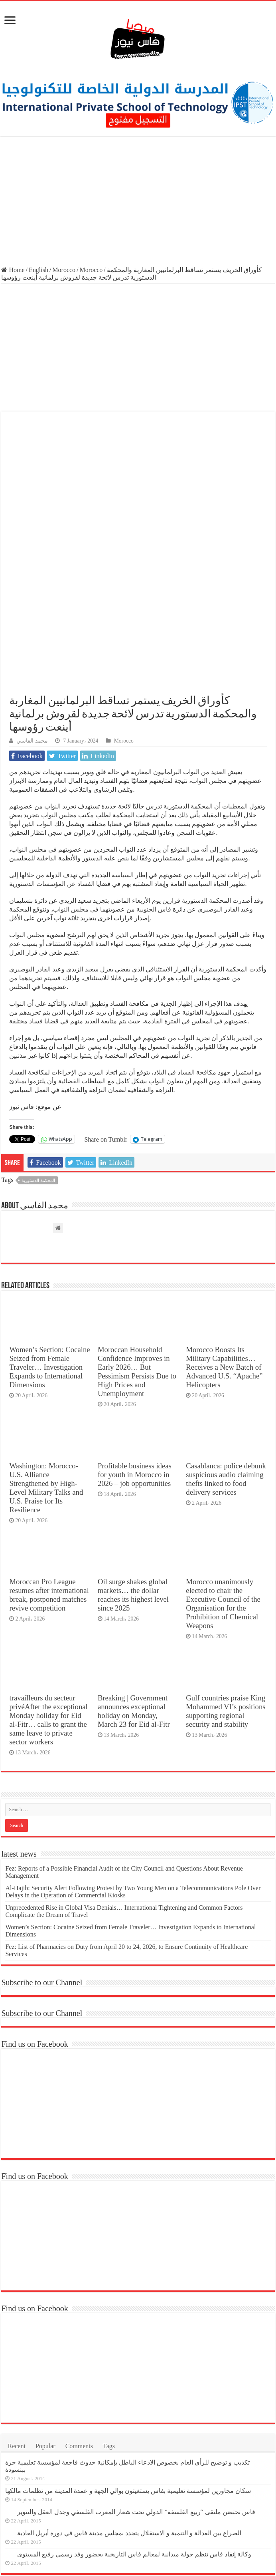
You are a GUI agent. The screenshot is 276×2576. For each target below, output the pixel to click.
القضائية (68, 944)
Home (12, 269)
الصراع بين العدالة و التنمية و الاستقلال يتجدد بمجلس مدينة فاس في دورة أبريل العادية (129, 2395)
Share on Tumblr (105, 1002)
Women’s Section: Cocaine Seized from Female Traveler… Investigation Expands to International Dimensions (49, 1230)
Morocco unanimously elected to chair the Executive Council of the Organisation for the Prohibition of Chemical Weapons (223, 1466)
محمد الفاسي (31, 604)
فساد (35, 884)
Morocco (63, 269)
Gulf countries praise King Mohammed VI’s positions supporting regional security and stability (225, 1573)
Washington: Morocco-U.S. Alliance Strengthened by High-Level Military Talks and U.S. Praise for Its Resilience (46, 1350)
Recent (16, 2308)
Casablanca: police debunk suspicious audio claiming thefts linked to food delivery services (226, 1341)
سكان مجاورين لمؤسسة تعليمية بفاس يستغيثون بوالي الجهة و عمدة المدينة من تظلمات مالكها (128, 2353)
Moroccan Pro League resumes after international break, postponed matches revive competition (49, 1457)
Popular (45, 2308)
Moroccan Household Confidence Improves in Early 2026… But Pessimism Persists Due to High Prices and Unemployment (137, 1234)
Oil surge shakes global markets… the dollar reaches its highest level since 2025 (133, 1457)
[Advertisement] (138, 202)
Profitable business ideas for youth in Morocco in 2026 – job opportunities (135, 1337)
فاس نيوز (21, 969)
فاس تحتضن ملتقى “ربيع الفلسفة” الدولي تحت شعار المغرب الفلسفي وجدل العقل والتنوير (136, 2374)
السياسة (122, 738)
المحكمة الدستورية (38, 1043)
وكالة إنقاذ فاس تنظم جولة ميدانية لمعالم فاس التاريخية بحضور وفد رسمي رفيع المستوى (134, 2416)
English (38, 269)
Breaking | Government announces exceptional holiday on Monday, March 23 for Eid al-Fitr (134, 1573)
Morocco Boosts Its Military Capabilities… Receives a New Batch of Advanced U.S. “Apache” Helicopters (224, 1230)
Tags (109, 2308)
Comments (79, 2308)
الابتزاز (17, 643)
